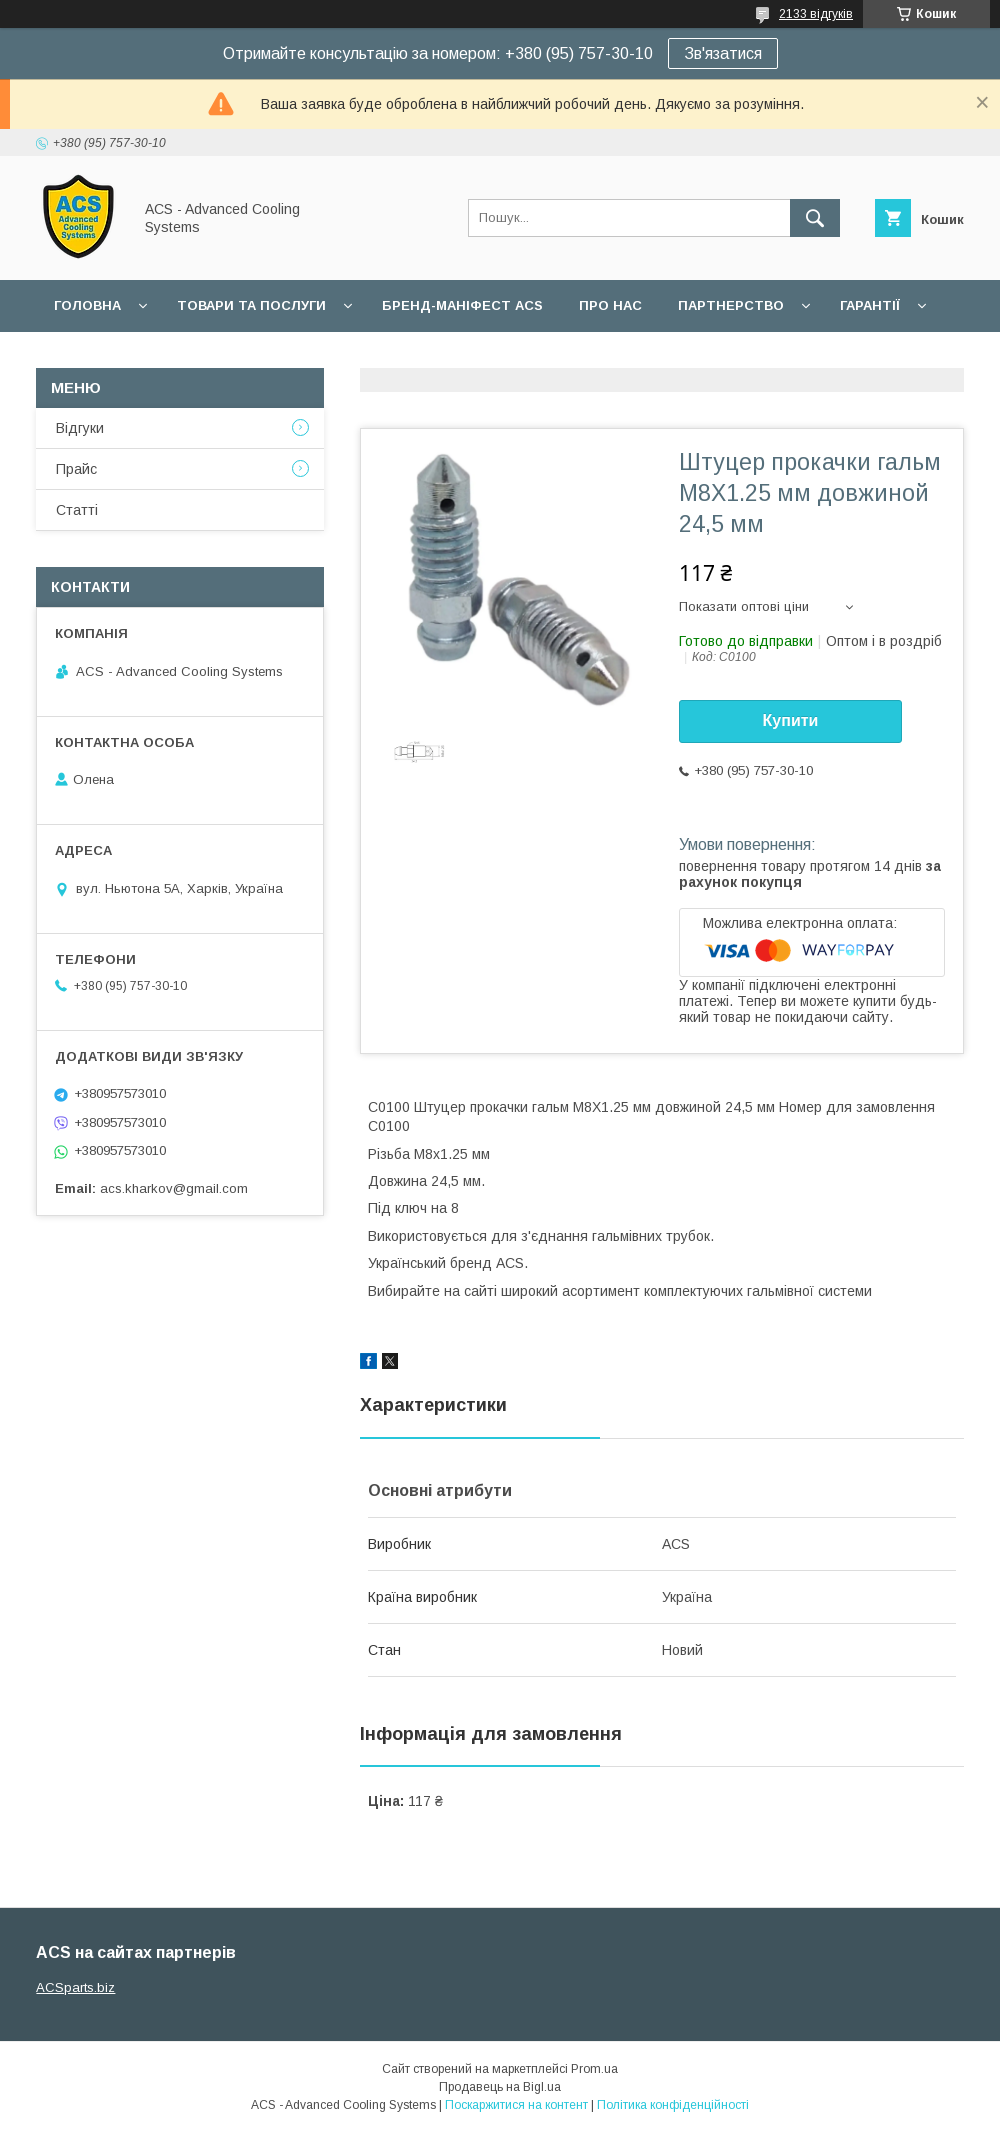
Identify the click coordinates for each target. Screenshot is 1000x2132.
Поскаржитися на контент (516, 2105)
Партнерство (731, 305)
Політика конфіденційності (673, 2105)
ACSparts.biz (75, 1987)
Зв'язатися (723, 53)
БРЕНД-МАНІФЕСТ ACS (462, 305)
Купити (791, 720)
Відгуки (80, 428)
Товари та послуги (251, 305)
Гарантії (870, 305)
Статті (77, 510)
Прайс (76, 469)
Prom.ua (594, 2069)
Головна (87, 305)
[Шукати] (815, 218)
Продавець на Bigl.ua (500, 2087)
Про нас (610, 305)
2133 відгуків (816, 14)
